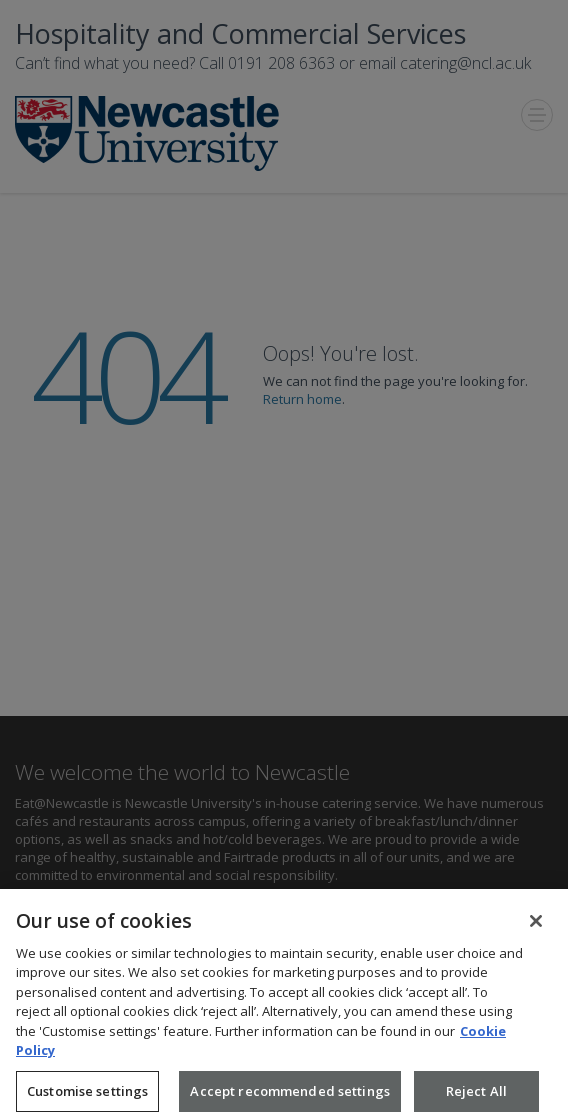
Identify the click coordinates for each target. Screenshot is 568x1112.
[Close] (536, 927)
